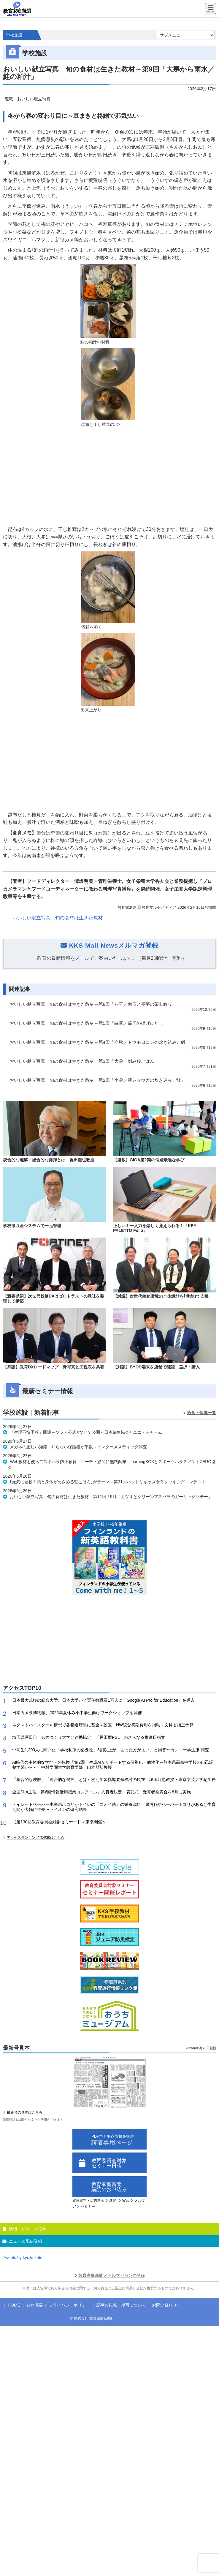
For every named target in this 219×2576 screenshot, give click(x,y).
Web (125, 2201)
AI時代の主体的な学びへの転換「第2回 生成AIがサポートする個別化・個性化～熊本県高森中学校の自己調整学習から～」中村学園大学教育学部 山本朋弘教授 (112, 1765)
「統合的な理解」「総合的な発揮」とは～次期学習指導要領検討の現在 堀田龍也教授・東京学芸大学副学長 (114, 1779)
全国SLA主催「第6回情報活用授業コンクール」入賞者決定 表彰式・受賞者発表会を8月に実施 (101, 1792)
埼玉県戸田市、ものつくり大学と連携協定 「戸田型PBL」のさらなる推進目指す (88, 1737)
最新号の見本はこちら (24, 2112)
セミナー (88, 2206)
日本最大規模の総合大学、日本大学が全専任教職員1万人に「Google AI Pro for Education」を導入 (103, 1700)
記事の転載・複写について (121, 2305)
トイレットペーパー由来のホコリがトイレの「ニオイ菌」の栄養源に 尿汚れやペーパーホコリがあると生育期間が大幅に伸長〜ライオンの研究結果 (114, 1807)
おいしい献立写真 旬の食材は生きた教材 (57, 917)
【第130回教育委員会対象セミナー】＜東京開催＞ (59, 1822)
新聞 (112, 2201)
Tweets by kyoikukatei (23, 2257)
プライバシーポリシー (69, 2305)
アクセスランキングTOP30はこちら (35, 1838)
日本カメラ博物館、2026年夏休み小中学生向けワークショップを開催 (77, 1712)
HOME (14, 2305)
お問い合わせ (164, 2305)
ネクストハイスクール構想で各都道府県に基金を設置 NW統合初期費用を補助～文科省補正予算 (102, 1724)
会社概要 (34, 2305)
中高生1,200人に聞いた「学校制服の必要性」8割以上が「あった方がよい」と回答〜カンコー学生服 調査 (110, 1749)
